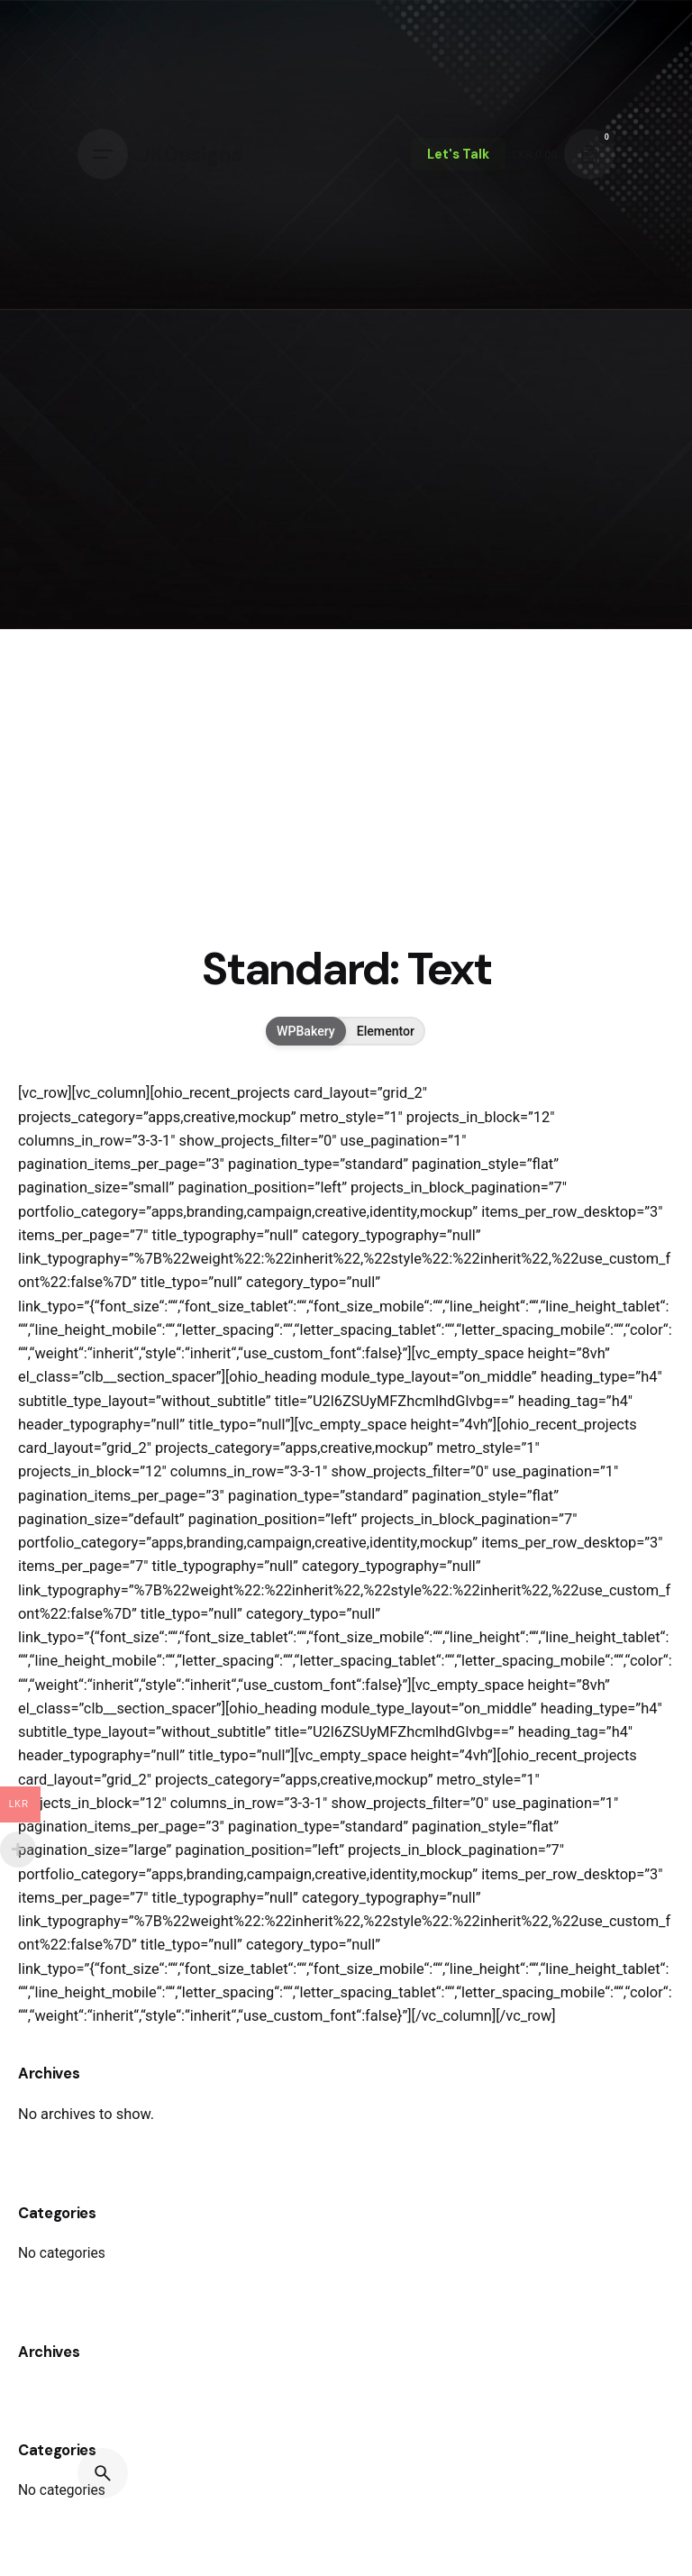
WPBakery (306, 1031)
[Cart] (589, 154)
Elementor (385, 1031)
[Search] (102, 2473)
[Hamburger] (102, 154)
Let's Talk (458, 154)
